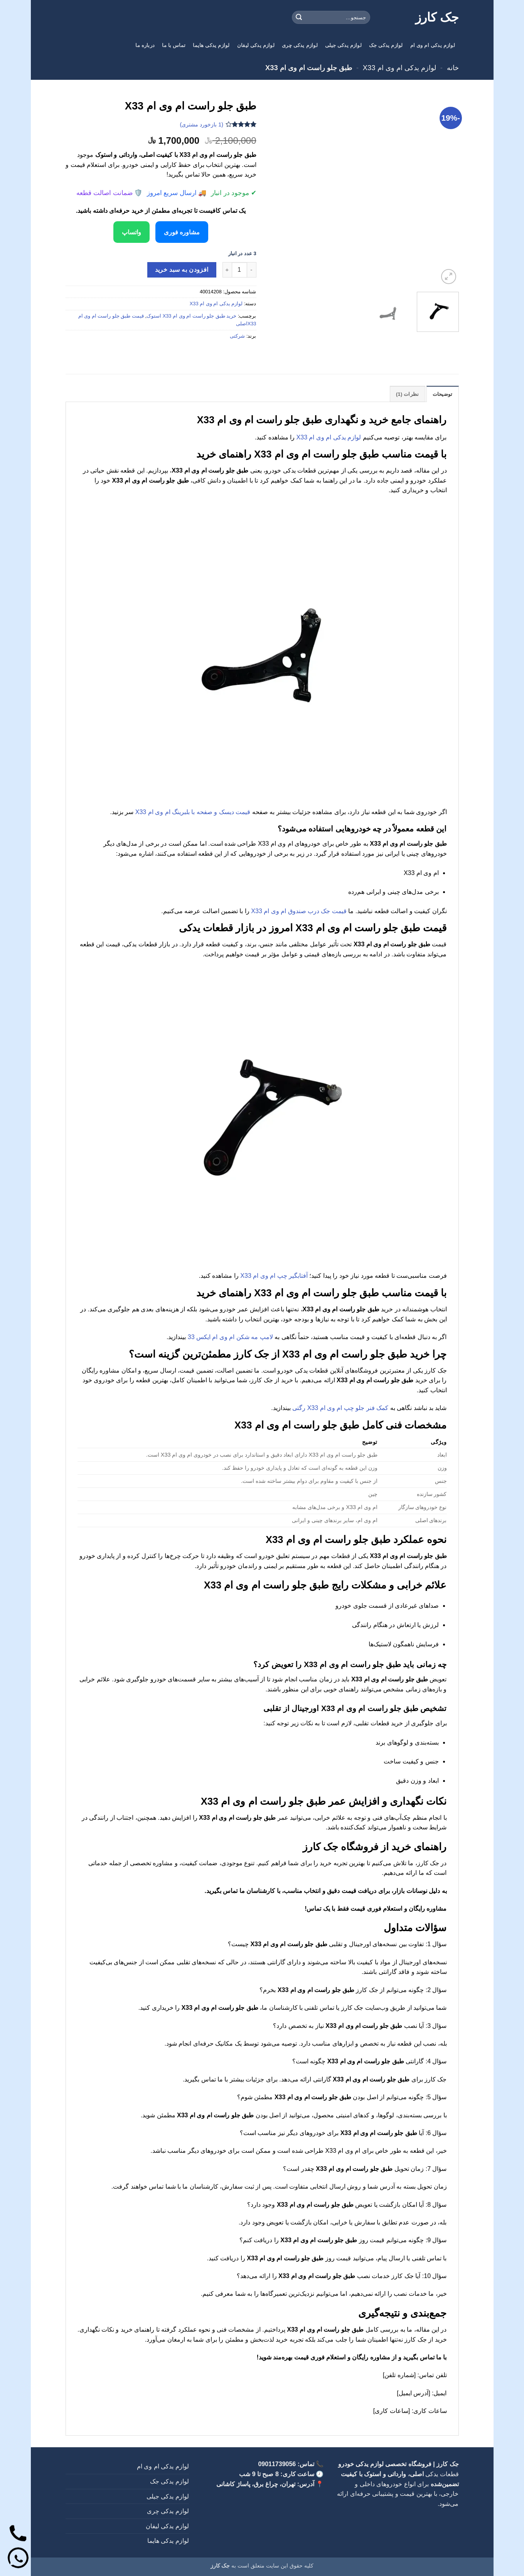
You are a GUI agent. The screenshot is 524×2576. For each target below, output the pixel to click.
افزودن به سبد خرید (182, 269)
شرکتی (237, 335)
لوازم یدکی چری (300, 45)
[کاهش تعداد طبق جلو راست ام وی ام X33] (251, 269)
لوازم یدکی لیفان (256, 45)
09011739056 (277, 2464)
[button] (448, 276)
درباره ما (145, 45)
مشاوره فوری (183, 232)
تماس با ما (173, 45)
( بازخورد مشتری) (201, 124)
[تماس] (18, 2532)
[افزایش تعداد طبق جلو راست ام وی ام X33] (227, 269)
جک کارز (437, 17)
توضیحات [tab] (443, 394)
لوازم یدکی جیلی (343, 45)
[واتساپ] (18, 2557)
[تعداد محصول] (239, 269)
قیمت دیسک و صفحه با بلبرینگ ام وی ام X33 (192, 811)
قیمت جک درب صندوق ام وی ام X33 (299, 910)
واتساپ (130, 232)
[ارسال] (298, 17)
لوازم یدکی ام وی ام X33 (399, 68)
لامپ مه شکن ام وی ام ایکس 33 (230, 1337)
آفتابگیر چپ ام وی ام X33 (274, 1275)
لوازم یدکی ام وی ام (432, 45)
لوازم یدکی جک (386, 45)
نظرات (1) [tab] (407, 394)
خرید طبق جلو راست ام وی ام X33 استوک (191, 315)
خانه (453, 68)
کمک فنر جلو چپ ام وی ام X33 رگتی (340, 1408)
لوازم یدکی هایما (211, 45)
